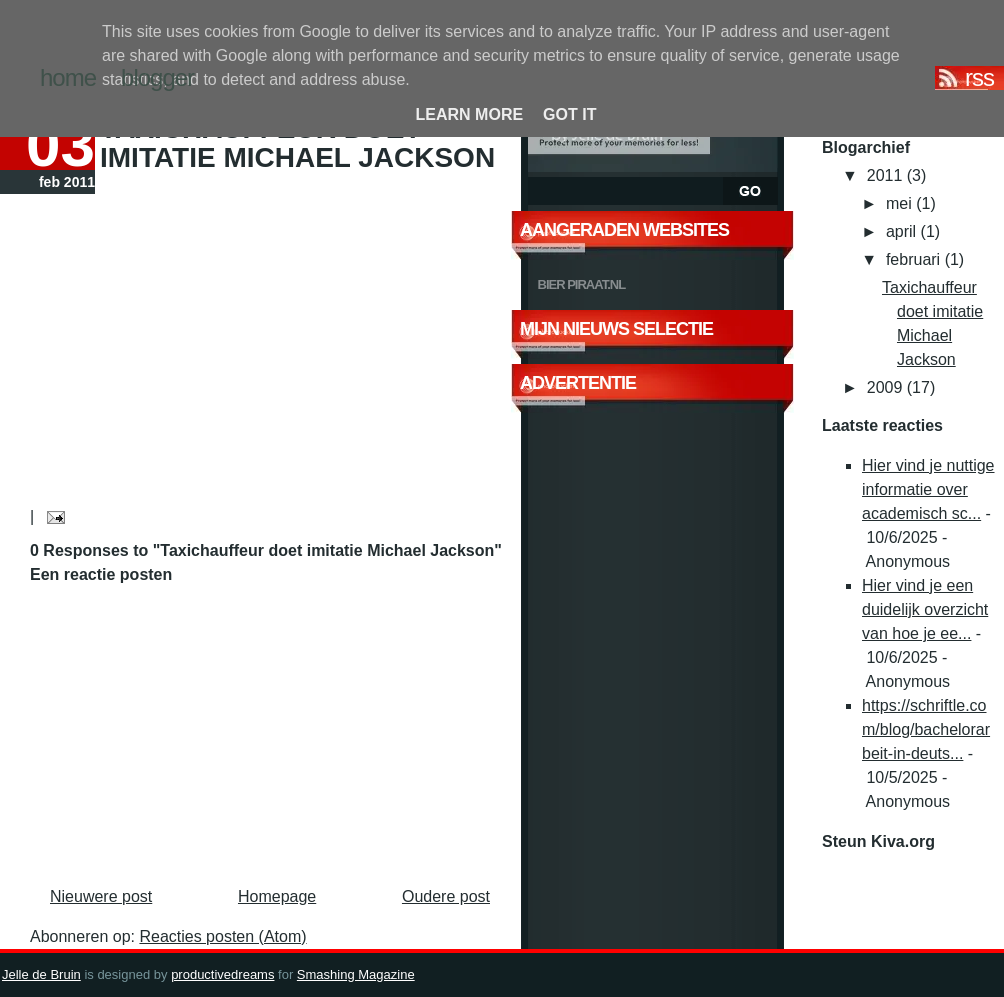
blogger (157, 77)
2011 (887, 175)
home (68, 77)
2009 (887, 387)
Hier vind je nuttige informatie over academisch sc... (928, 489)
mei (901, 203)
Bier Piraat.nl (582, 284)
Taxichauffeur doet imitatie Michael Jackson (297, 143)
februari (915, 259)
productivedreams (222, 974)
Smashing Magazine (356, 974)
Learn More (470, 114)
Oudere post (446, 896)
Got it (569, 114)
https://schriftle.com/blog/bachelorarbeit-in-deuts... (926, 729)
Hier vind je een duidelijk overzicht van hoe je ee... (925, 609)
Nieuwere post (101, 896)
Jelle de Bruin (41, 974)
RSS (979, 78)
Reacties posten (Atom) (222, 936)
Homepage (277, 896)
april (903, 231)
